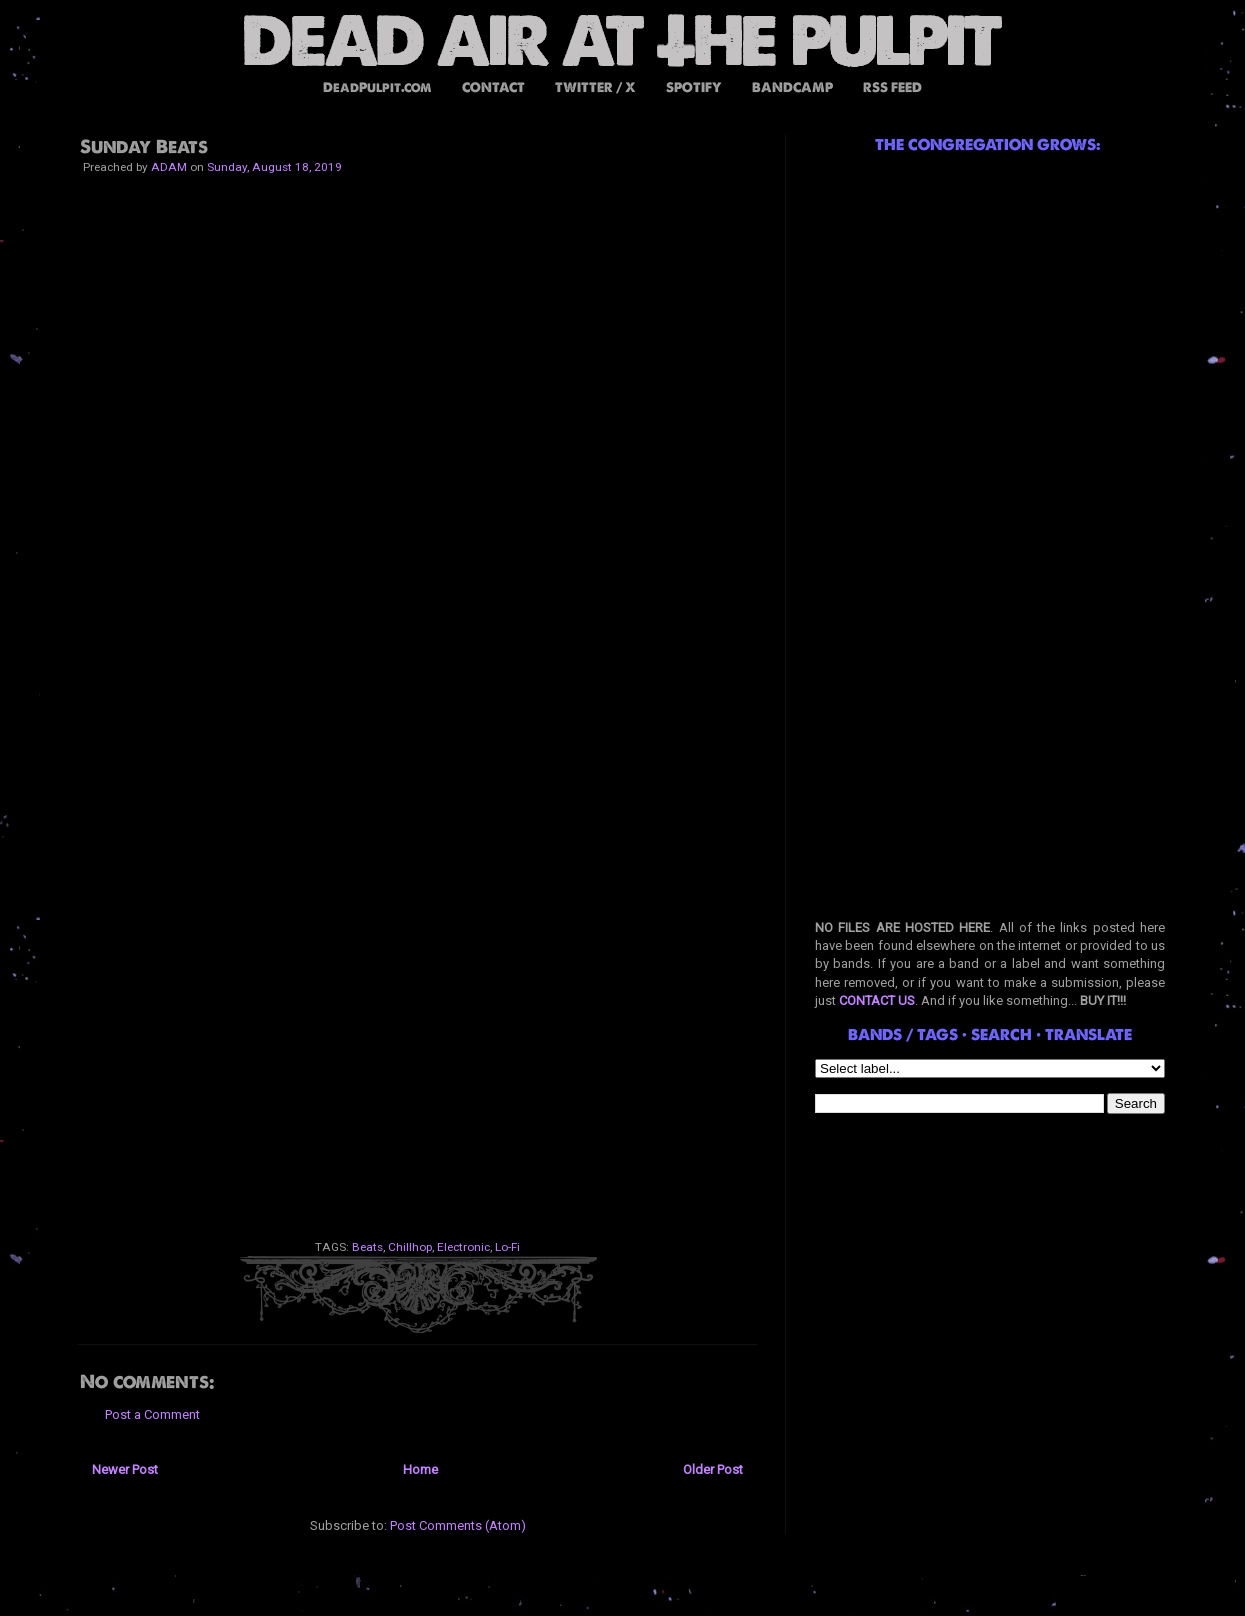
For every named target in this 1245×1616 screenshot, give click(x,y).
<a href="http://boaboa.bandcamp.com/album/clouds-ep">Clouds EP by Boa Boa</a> (418, 754)
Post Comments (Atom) (458, 1525)
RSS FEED (892, 87)
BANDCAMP (792, 87)
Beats (367, 1247)
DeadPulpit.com (377, 87)
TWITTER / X (595, 87)
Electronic (463, 1247)
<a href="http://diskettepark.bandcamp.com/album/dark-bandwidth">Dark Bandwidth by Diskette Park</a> (418, 1129)
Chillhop (410, 1247)
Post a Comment (152, 1414)
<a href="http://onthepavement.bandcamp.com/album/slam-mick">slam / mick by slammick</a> (418, 254)
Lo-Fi (507, 1247)
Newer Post (125, 1469)
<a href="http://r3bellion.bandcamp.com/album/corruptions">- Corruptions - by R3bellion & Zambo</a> (418, 629)
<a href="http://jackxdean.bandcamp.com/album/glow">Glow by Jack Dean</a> (418, 379)
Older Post (713, 1469)
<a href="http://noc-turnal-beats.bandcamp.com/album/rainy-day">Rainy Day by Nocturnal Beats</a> (418, 1004)
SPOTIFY (694, 87)
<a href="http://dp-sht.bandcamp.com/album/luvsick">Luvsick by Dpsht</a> (418, 879)
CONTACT (493, 87)
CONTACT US (877, 1000)
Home (420, 1469)
